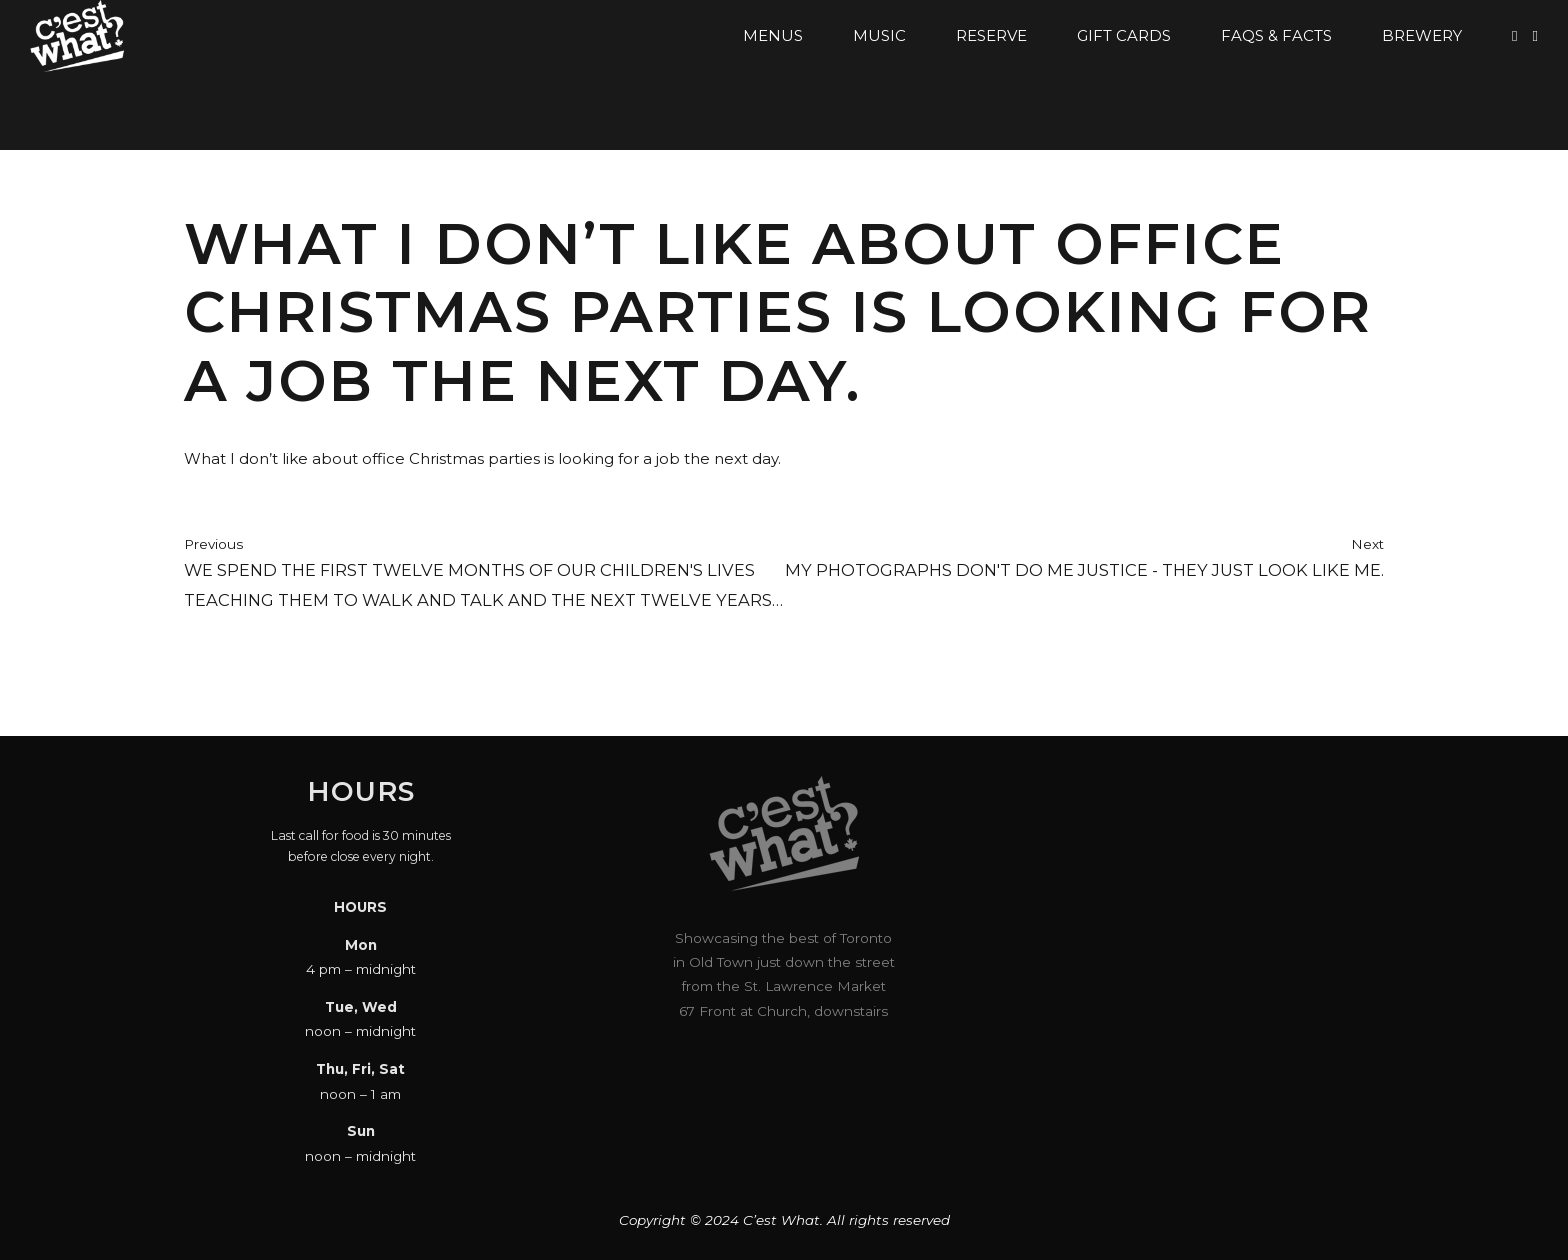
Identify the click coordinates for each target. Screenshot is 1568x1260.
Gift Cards (1124, 35)
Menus (773, 35)
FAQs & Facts (1276, 35)
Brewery (1422, 35)
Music (879, 35)
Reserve (991, 35)
